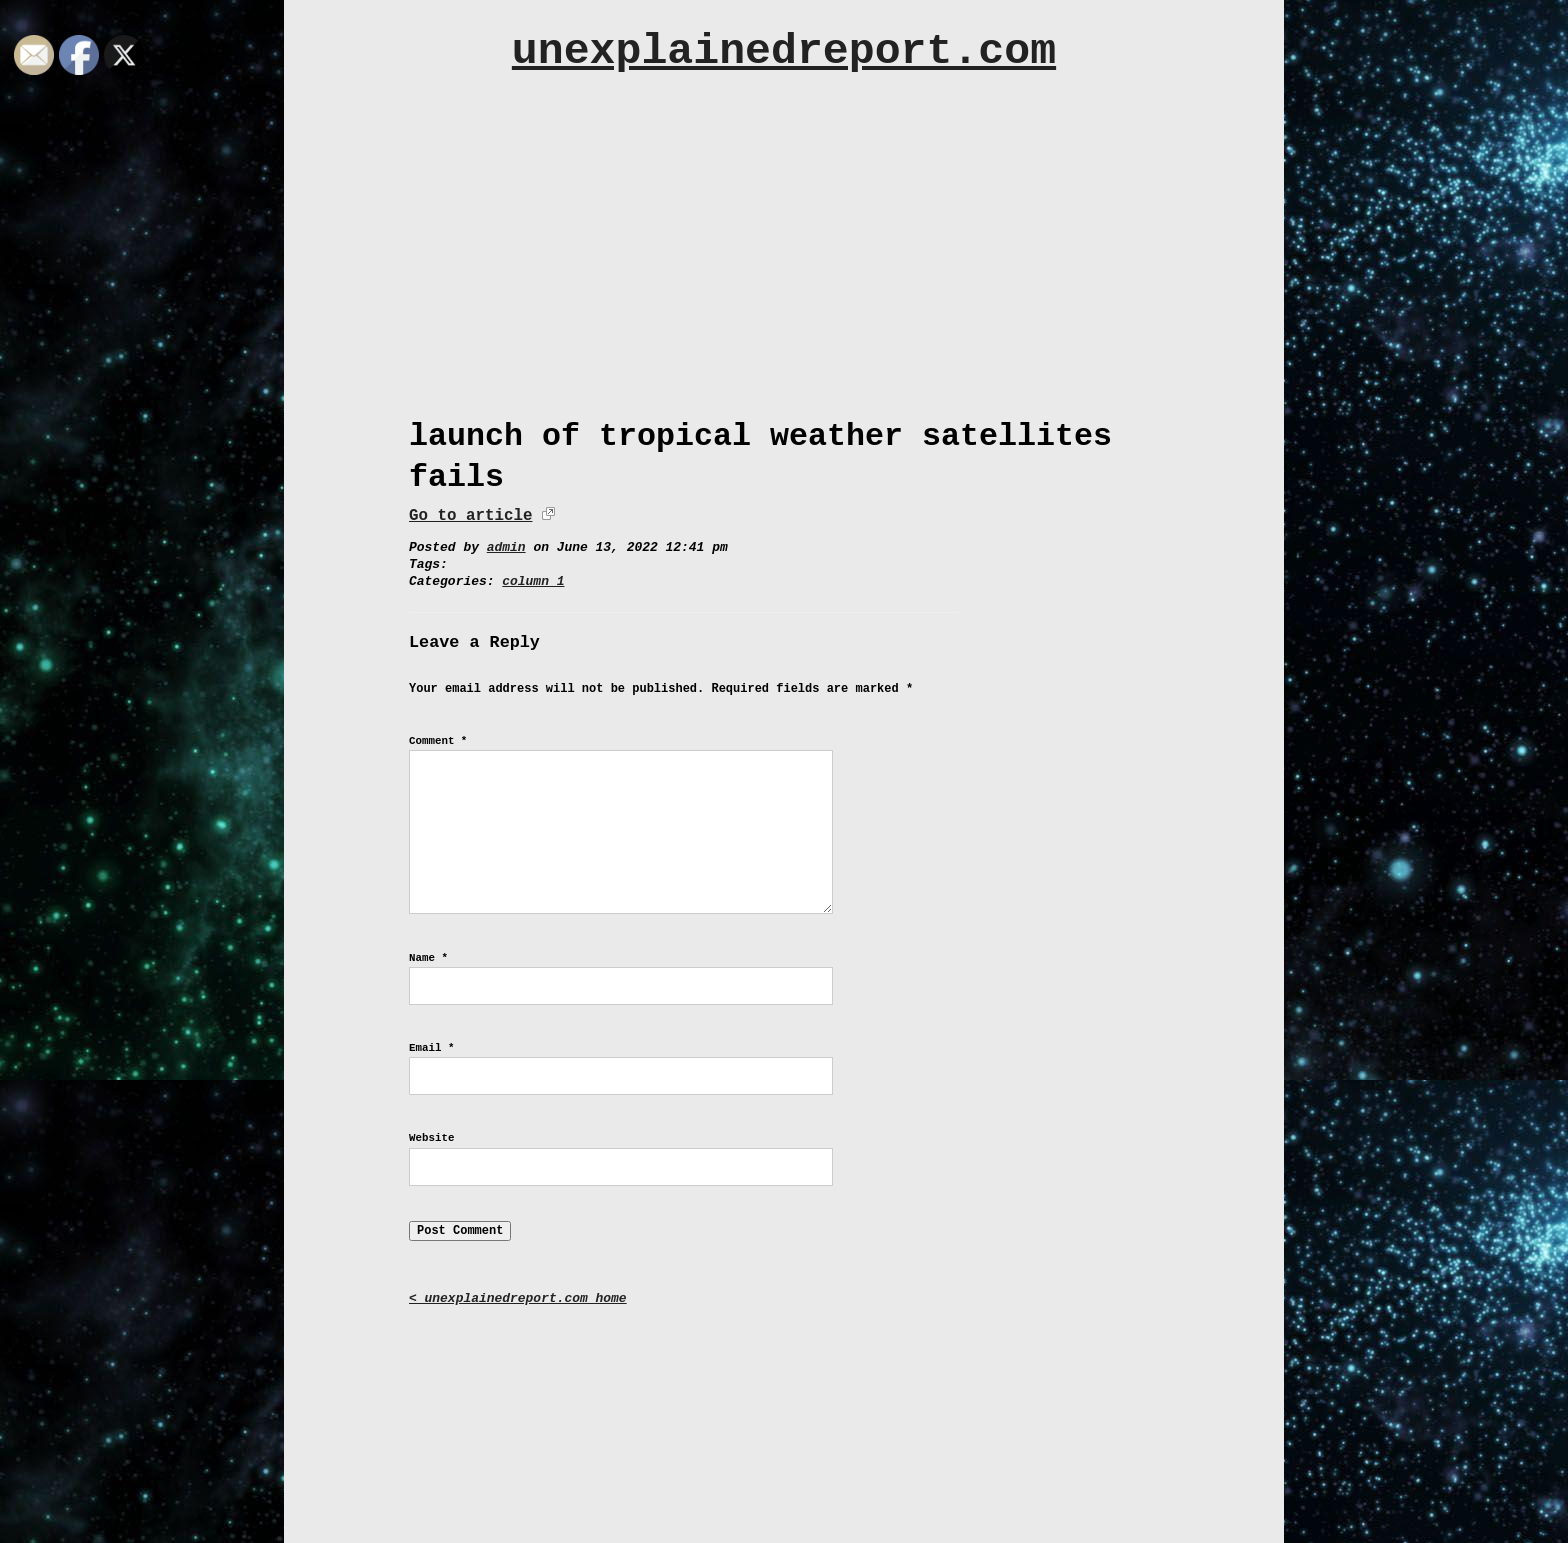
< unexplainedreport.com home (518, 1298)
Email (431, 1048)
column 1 (533, 581)
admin (506, 547)
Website (431, 1138)
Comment (438, 741)
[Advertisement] (784, 237)
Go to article (470, 516)
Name (428, 958)
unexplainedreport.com (784, 51)
